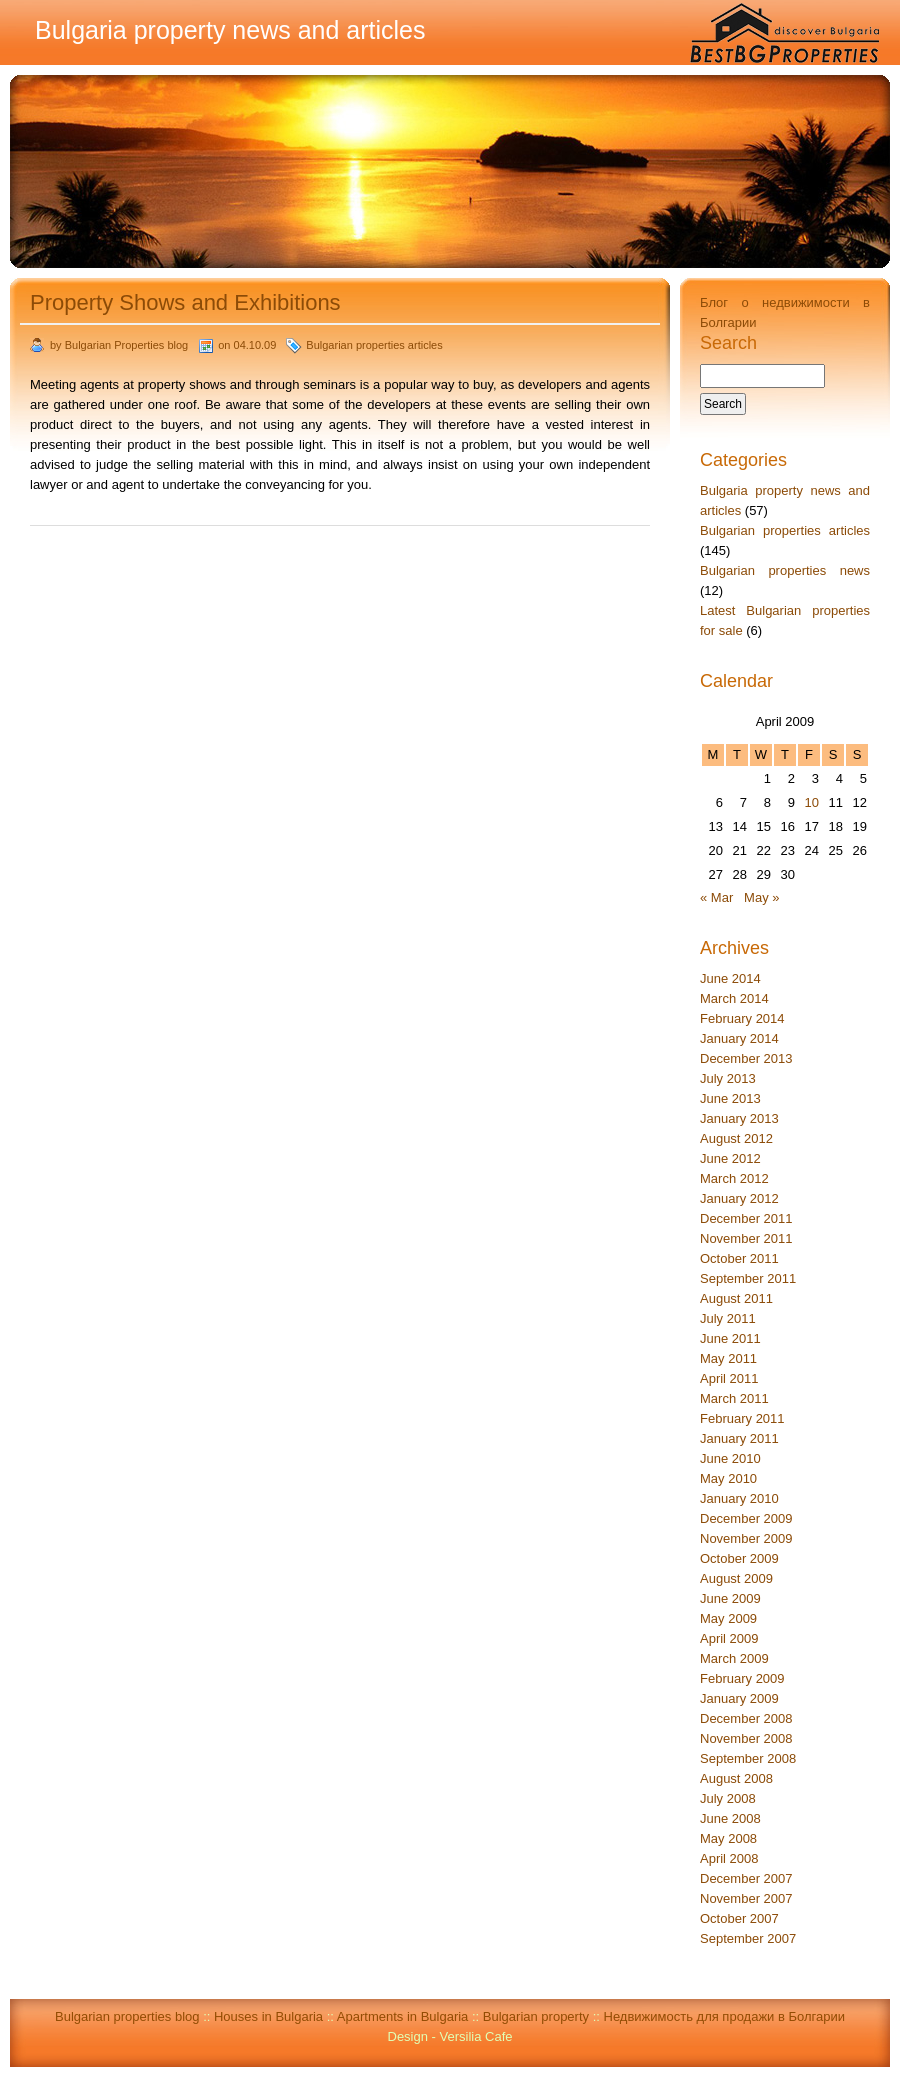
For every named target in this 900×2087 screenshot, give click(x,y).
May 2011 (728, 1358)
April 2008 (729, 1858)
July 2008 (728, 1798)
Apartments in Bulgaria (403, 2016)
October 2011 (739, 1258)
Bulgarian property (536, 2016)
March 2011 (734, 1398)
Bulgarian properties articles (374, 345)
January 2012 (739, 1198)
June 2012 (730, 1158)
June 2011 (730, 1338)
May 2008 (728, 1838)
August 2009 (736, 1578)
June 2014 (730, 978)
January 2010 (739, 1498)
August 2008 (736, 1778)
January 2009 (739, 1698)
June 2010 (730, 1458)
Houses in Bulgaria (268, 2016)
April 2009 (729, 1638)
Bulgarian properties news (785, 570)
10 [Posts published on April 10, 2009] (812, 802)
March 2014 (734, 998)
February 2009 (742, 1678)
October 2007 (739, 1918)
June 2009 (730, 1598)
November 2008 (746, 1738)
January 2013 (739, 1118)
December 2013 (746, 1058)
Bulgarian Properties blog (127, 345)
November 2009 (746, 1538)
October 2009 (739, 1558)
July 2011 (728, 1318)
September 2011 (748, 1278)
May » (761, 897)
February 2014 (742, 1018)
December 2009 (746, 1518)
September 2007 (748, 1938)
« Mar (716, 897)
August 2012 (736, 1138)
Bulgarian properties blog (127, 2016)
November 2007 (746, 1898)
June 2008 (730, 1818)
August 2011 (736, 1298)
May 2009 (728, 1618)
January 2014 (739, 1038)
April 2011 (729, 1378)
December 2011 (746, 1218)
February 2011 (742, 1418)
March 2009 (734, 1658)
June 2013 (730, 1098)
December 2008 (746, 1718)
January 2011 (739, 1438)
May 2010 (728, 1478)
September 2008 (748, 1758)
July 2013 (728, 1078)
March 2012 (734, 1178)
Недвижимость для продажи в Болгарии (725, 2016)
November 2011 (746, 1238)
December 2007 (746, 1878)
